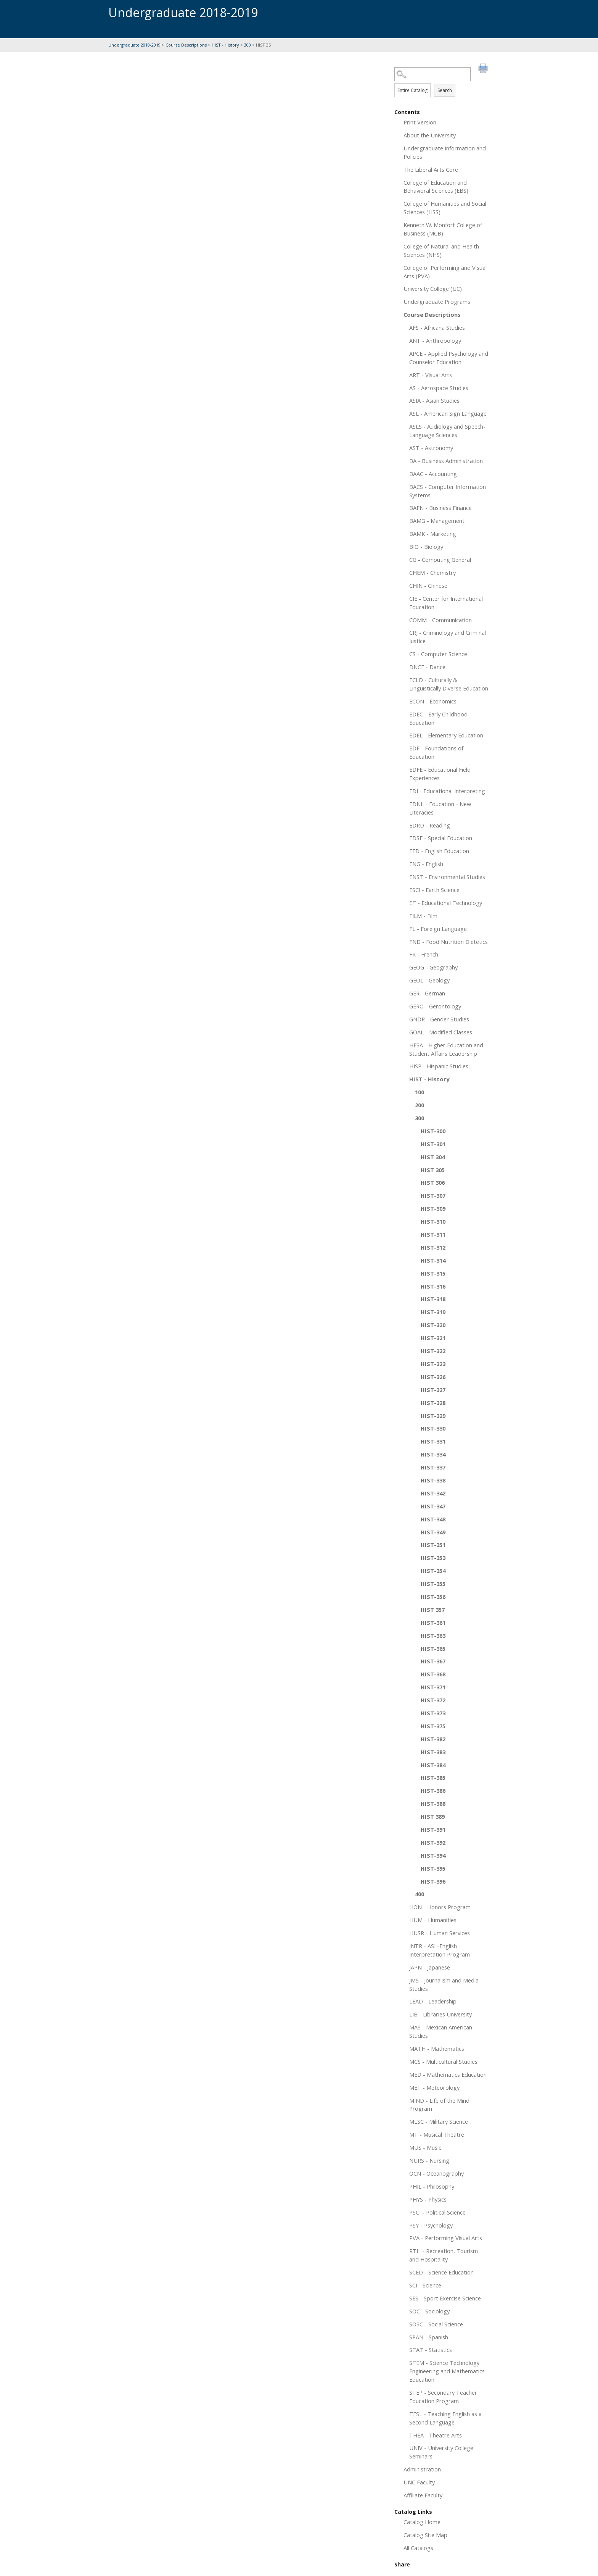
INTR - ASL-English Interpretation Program (439, 1950)
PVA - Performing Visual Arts (445, 2238)
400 (419, 1894)
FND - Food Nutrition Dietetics (448, 941)
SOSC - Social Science (436, 2324)
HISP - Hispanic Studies (438, 1066)
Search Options (442, 81)
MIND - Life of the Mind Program (439, 2105)
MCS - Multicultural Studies (443, 2061)
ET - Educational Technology (445, 903)
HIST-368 (433, 1674)
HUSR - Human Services (439, 1933)
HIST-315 (433, 1273)
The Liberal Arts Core (430, 169)
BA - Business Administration (446, 461)
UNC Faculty (419, 2482)
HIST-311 (433, 1234)
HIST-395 (433, 1868)
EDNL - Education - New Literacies (440, 808)
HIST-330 (433, 1428)
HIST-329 (433, 1415)
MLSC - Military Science (438, 2121)
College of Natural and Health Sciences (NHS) (441, 250)
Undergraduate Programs (436, 301)
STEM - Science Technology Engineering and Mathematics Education (447, 2371)
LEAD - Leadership (433, 2001)
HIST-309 (433, 1208)
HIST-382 (433, 1739)
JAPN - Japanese (429, 1967)
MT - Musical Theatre (436, 2134)
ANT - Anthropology (435, 340)
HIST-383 (433, 1752)
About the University (429, 135)
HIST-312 (433, 1247)
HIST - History (225, 45)
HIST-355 (433, 1583)
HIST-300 (433, 1131)
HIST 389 (433, 1816)
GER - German (427, 993)
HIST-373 (433, 1713)
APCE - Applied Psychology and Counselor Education (448, 358)
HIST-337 (433, 1467)
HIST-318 (433, 1299)
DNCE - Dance (427, 667)
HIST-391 (433, 1829)
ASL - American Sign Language (448, 413)
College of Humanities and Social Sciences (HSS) (444, 208)
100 (419, 1092)
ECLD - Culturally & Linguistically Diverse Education (448, 684)
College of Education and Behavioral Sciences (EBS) (435, 187)
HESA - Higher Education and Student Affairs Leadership (446, 1049)
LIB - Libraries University (440, 2014)
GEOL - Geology (429, 980)
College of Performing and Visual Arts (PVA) (445, 272)
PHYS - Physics (428, 2199)
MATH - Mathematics (436, 2048)
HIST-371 (433, 1687)
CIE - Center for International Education (446, 603)
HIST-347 (433, 1506)
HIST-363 (433, 1635)
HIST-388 (433, 1803)
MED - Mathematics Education (448, 2074)
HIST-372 (433, 1700)
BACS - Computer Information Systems (447, 491)
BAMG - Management (437, 520)
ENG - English (426, 864)
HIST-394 (433, 1855)
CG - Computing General (440, 559)
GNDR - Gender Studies (439, 1019)
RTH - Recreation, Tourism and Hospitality (443, 2255)
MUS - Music (425, 2147)
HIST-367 (433, 1661)
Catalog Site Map (425, 2535)
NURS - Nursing (429, 2160)
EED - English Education (439, 851)
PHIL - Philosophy (431, 2186)
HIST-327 (433, 1390)
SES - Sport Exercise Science (445, 2298)
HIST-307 (433, 1195)
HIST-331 (433, 1441)
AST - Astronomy (431, 448)
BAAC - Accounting (433, 473)
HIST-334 (433, 1454)
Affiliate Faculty (422, 2495)
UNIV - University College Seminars (441, 2452)
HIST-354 (433, 1570)
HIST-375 (433, 1726)
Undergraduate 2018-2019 (134, 45)
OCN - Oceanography (436, 2173)
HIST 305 (433, 1170)
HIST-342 (433, 1493)
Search (444, 90)
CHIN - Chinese (428, 585)
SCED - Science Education (441, 2272)
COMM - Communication (440, 620)
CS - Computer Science (438, 654)
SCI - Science (425, 2285)
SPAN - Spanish (428, 2337)
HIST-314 (433, 1260)
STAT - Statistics (430, 2349)
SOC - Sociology (429, 2311)
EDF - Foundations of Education (436, 752)
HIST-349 (433, 1532)
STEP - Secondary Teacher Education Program (443, 2397)
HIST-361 (433, 1622)
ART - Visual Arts (430, 375)
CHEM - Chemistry (432, 572)
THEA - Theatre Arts (435, 2435)
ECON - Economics (433, 701)
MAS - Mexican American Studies (440, 2031)
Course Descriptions (186, 45)
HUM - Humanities (433, 1920)
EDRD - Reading (429, 825)
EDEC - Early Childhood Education (438, 718)
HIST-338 (433, 1480)
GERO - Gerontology (435, 1006)
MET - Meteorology (434, 2087)
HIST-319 (433, 1312)
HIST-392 (433, 1842)
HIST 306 (433, 1182)
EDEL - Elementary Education (446, 735)
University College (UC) (432, 288)
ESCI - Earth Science (434, 890)
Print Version (419, 122)
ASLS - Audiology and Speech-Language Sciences (447, 431)
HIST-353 (433, 1557)
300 (247, 45)
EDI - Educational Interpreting (447, 791)
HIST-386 (433, 1790)
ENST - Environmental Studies (447, 877)
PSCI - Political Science (437, 2212)
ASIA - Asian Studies (434, 400)
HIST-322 (433, 1351)
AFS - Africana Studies (437, 327)
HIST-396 (433, 1881)
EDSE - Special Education (440, 838)
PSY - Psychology (431, 2225)
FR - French (423, 954)
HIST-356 (433, 1596)
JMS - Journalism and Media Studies (444, 1984)
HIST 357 (433, 1609)
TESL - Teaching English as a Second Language (445, 2418)
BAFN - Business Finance (440, 507)
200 (419, 1105)
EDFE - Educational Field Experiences (440, 774)
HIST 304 (433, 1157)
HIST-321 (433, 1338)
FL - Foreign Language (438, 928)
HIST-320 (433, 1325)
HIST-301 (433, 1144)
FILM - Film (423, 915)
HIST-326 (433, 1377)
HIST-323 (433, 1364)
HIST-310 (433, 1221)
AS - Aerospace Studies (438, 388)
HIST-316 (433, 1286)
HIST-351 (433, 1545)
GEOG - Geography (433, 967)
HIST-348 (433, 1519)
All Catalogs (418, 2548)
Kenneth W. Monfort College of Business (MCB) (442, 229)
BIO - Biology (426, 546)
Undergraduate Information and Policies (444, 152)
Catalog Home (421, 2522)
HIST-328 (433, 1403)
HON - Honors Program (440, 1907)
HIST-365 (433, 1648)
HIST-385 (433, 1777)
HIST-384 (433, 1765)
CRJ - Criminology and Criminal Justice (447, 637)
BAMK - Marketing (432, 533)
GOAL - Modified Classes (440, 1032)
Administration (422, 2469)
